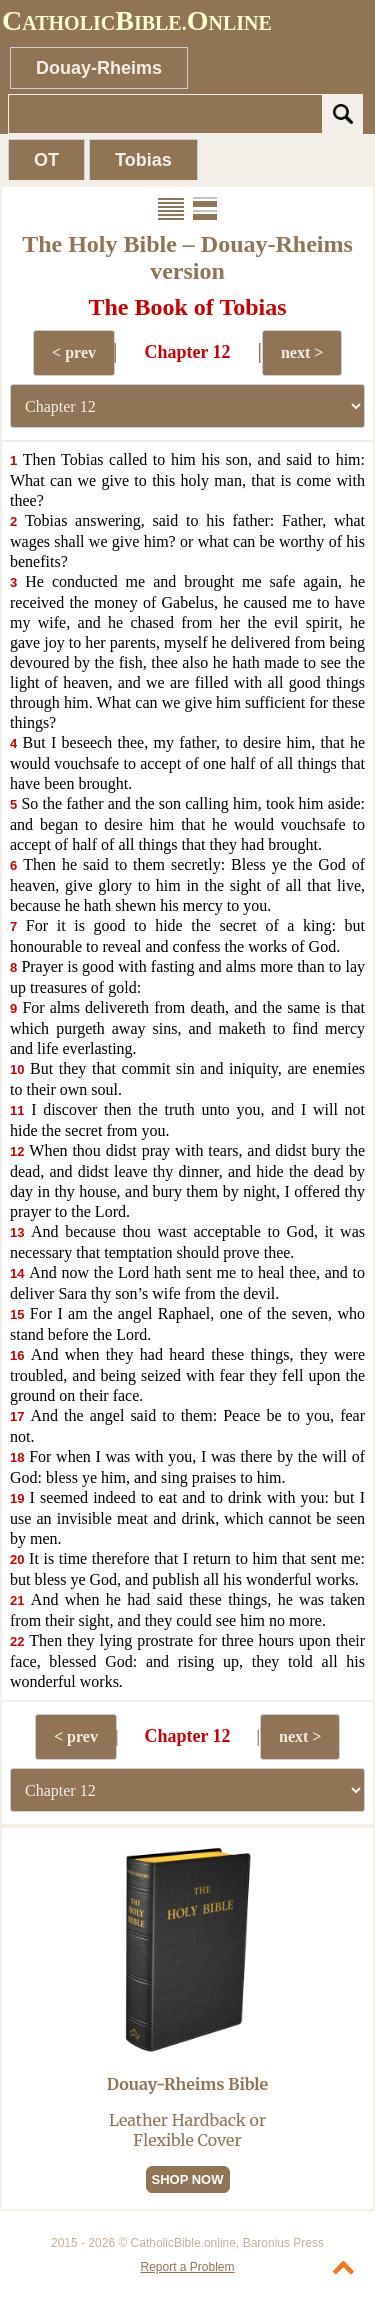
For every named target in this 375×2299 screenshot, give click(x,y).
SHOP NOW (188, 2179)
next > (302, 352)
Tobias (143, 160)
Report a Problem (187, 2267)
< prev (74, 352)
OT (46, 160)
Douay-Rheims (99, 68)
